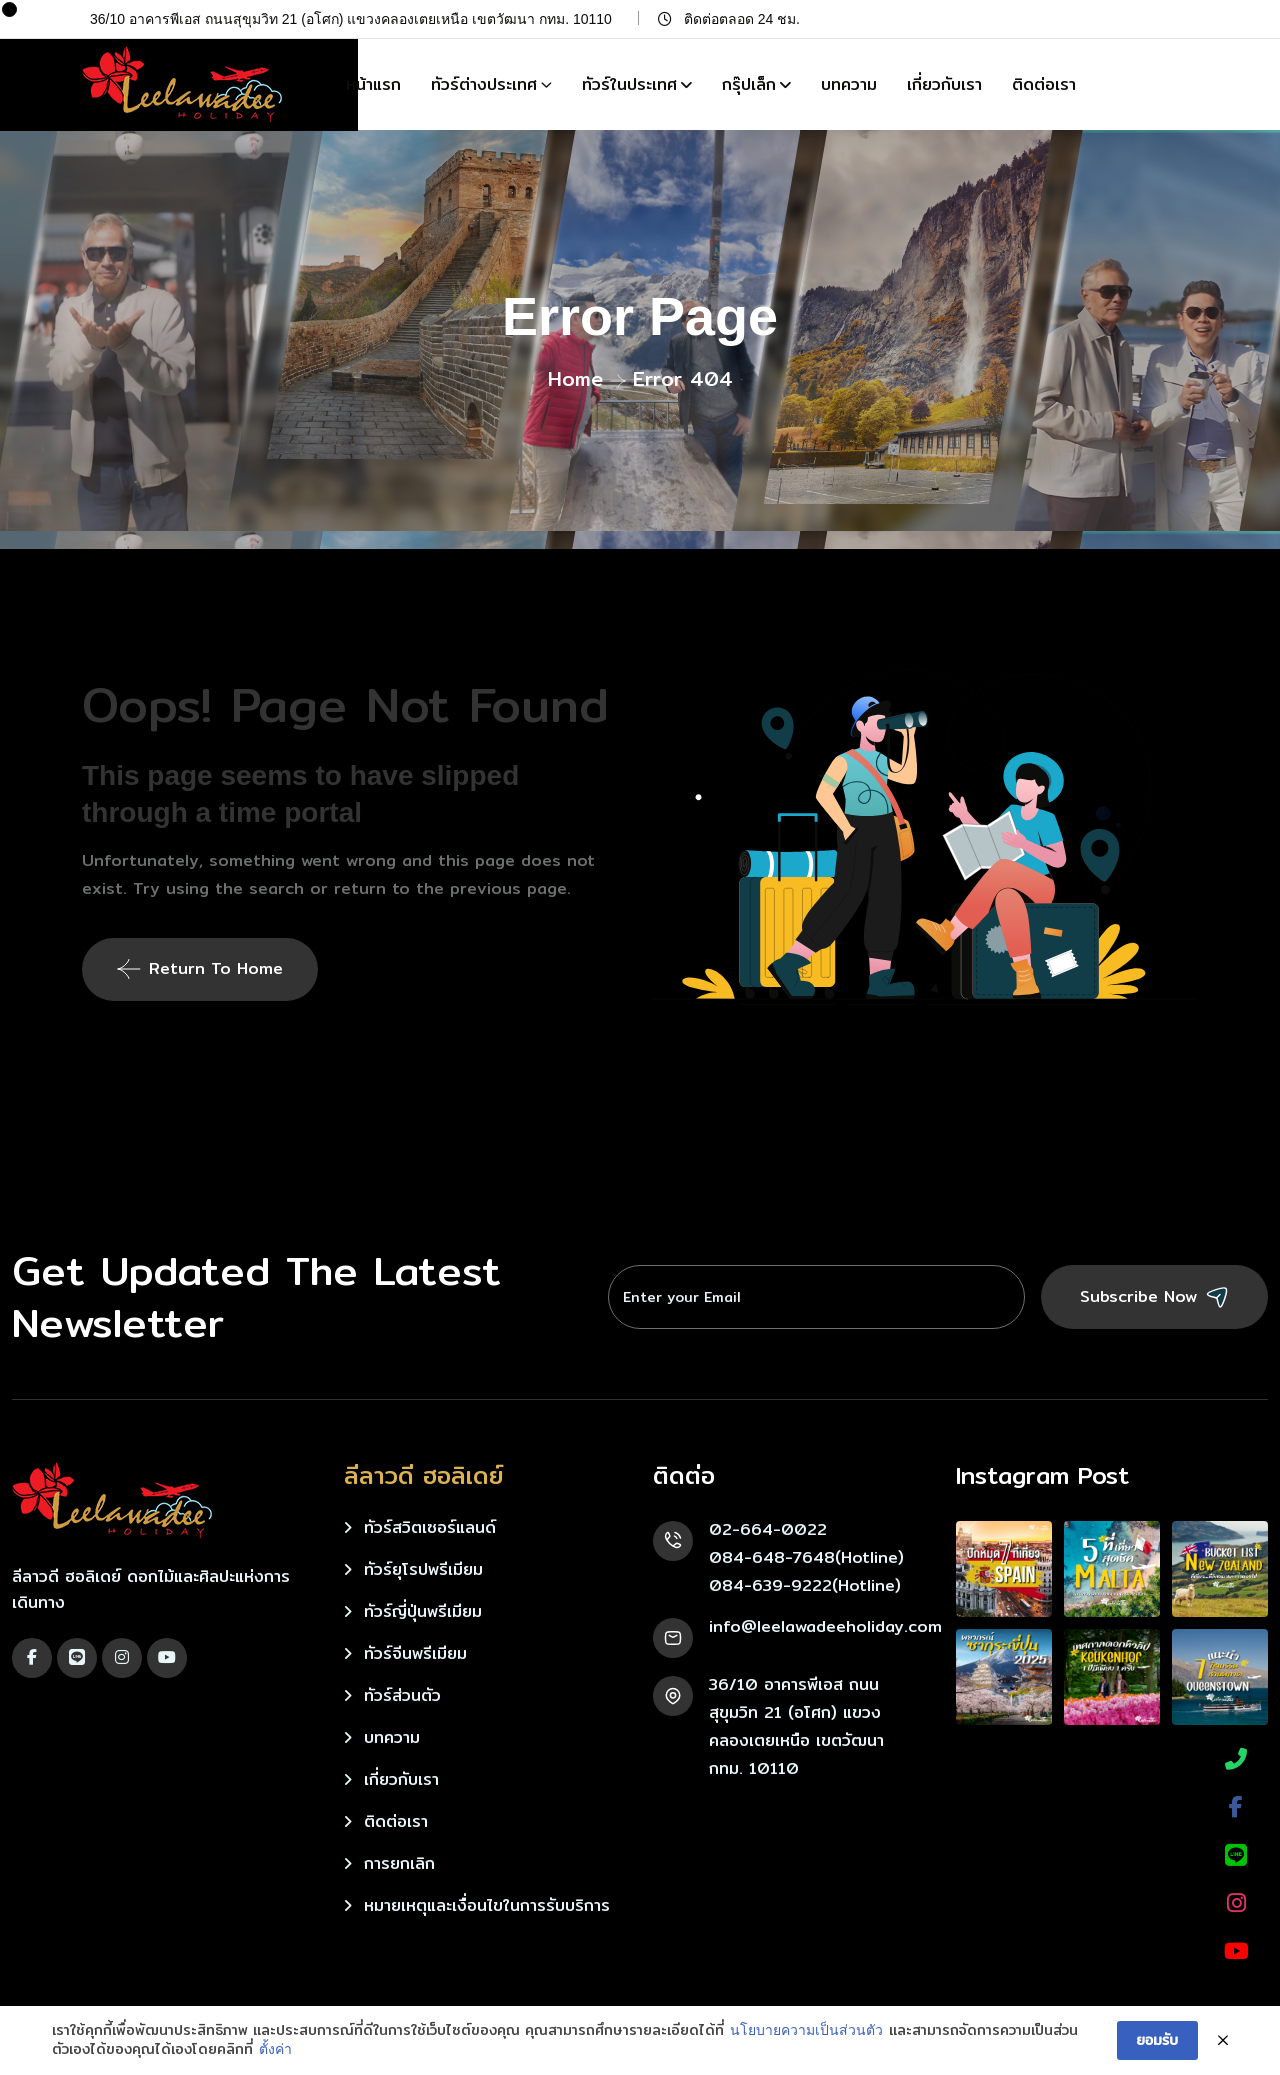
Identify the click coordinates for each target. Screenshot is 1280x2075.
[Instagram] (1236, 1903)
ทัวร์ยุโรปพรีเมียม (423, 1569)
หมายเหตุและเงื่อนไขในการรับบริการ (487, 1905)
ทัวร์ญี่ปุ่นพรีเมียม (423, 1611)
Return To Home (200, 968)
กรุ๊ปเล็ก (749, 84)
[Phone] (1236, 1759)
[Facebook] (1236, 1807)
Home (575, 378)
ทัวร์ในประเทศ (629, 84)
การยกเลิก (399, 1863)
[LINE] (1236, 1855)
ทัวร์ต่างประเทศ (484, 84)
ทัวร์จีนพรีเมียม (415, 1653)
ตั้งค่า (275, 2049)
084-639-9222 (770, 1585)
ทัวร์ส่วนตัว (402, 1695)
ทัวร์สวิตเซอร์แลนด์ (430, 1527)
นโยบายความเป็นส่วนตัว (806, 2030)
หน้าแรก (373, 84)
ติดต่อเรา (1044, 84)
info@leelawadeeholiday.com (825, 1626)
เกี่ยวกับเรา (944, 84)
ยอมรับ (1157, 2040)
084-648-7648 (772, 1557)
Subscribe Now (1154, 1297)
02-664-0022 (768, 1529)
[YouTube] (1236, 1951)
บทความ (849, 84)
